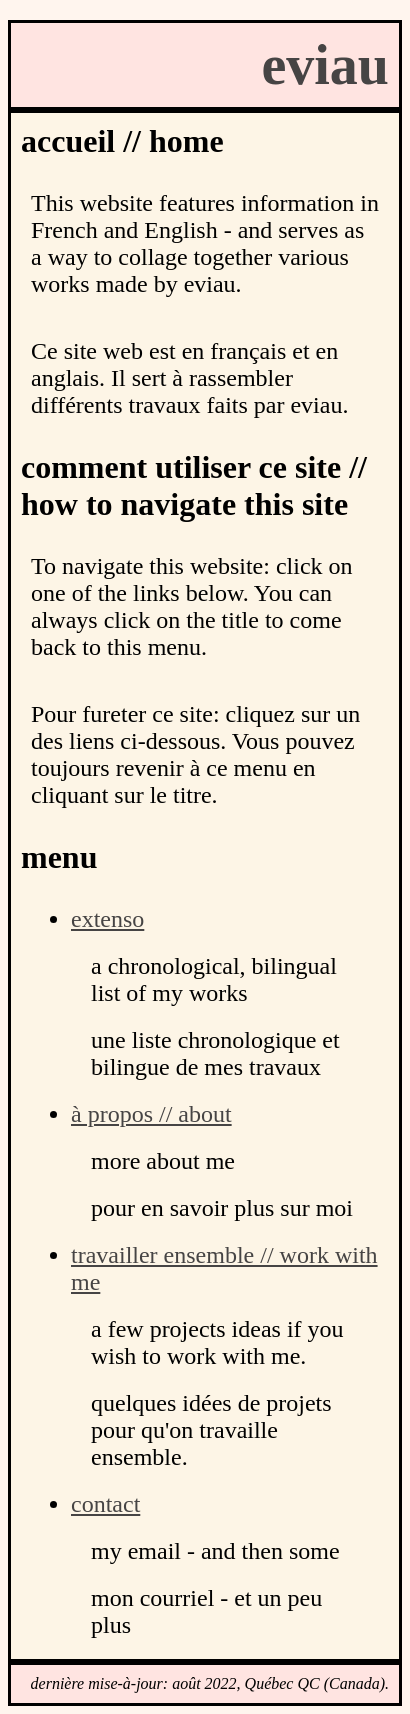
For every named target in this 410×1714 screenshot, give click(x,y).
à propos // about (151, 1114)
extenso (107, 919)
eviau (325, 65)
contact (105, 1504)
